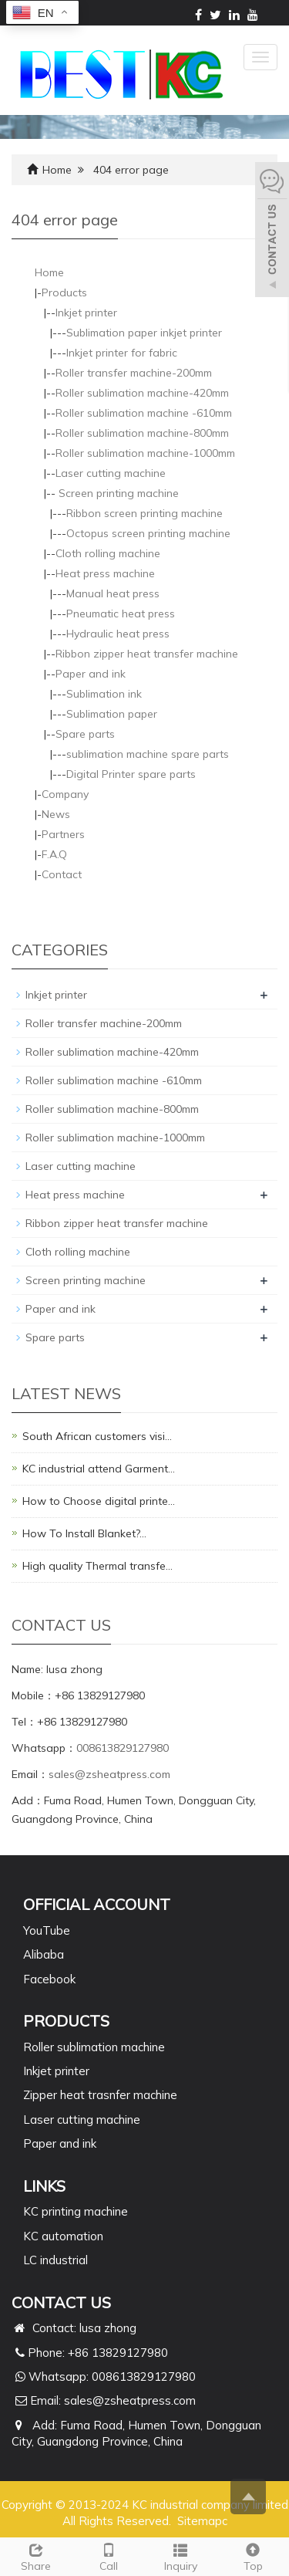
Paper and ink (90, 674)
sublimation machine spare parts (147, 754)
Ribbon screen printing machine (144, 513)
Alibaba (43, 1954)
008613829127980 (122, 1748)
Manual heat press (113, 593)
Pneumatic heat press (120, 613)
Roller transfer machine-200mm (133, 373)
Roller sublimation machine (94, 2047)
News (56, 814)
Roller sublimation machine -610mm (143, 413)
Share (36, 2555)
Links (44, 2186)
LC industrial (55, 2260)
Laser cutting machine (110, 473)
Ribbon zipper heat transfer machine (146, 654)
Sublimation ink (104, 694)
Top (253, 2555)
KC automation (63, 2236)
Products (64, 292)
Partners (63, 834)
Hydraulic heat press (118, 634)
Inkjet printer (86, 312)
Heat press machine (105, 573)
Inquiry (181, 2555)
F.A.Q (54, 854)
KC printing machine (75, 2211)
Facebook (49, 1979)
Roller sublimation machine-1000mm (145, 453)
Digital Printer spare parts (131, 774)
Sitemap (199, 2520)
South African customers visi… (97, 1436)
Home (57, 170)
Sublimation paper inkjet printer (144, 333)
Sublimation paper (111, 714)
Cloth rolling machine (107, 553)
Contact (62, 874)
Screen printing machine (117, 493)
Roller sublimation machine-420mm (142, 393)
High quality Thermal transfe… (97, 1566)
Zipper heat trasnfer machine (100, 2095)
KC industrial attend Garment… (98, 1469)
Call (108, 2555)
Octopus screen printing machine (148, 533)
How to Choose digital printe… (98, 1501)
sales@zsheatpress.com (109, 1774)
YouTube (46, 1930)
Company (65, 794)
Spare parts (85, 734)
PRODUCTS (66, 2020)
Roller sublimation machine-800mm (142, 433)
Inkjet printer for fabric (121, 353)
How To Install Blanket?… (84, 1533)
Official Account (96, 1904)
